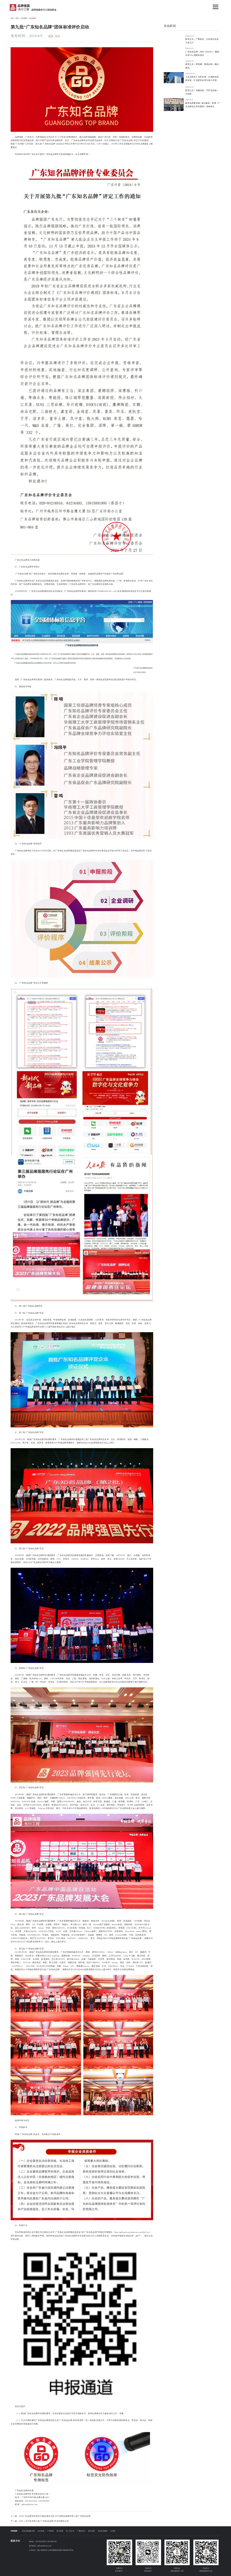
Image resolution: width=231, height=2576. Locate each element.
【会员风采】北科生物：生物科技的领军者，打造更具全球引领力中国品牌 (202, 80)
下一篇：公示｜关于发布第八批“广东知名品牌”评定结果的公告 (40, 2521)
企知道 (112, 2531)
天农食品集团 (103, 2531)
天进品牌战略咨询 (28, 2531)
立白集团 (41, 2531)
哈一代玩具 (70, 2531)
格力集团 (60, 2531)
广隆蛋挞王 (81, 2531)
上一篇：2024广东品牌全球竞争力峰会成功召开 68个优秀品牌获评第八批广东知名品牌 (50, 2516)
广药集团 (50, 2531)
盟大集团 (91, 2531)
